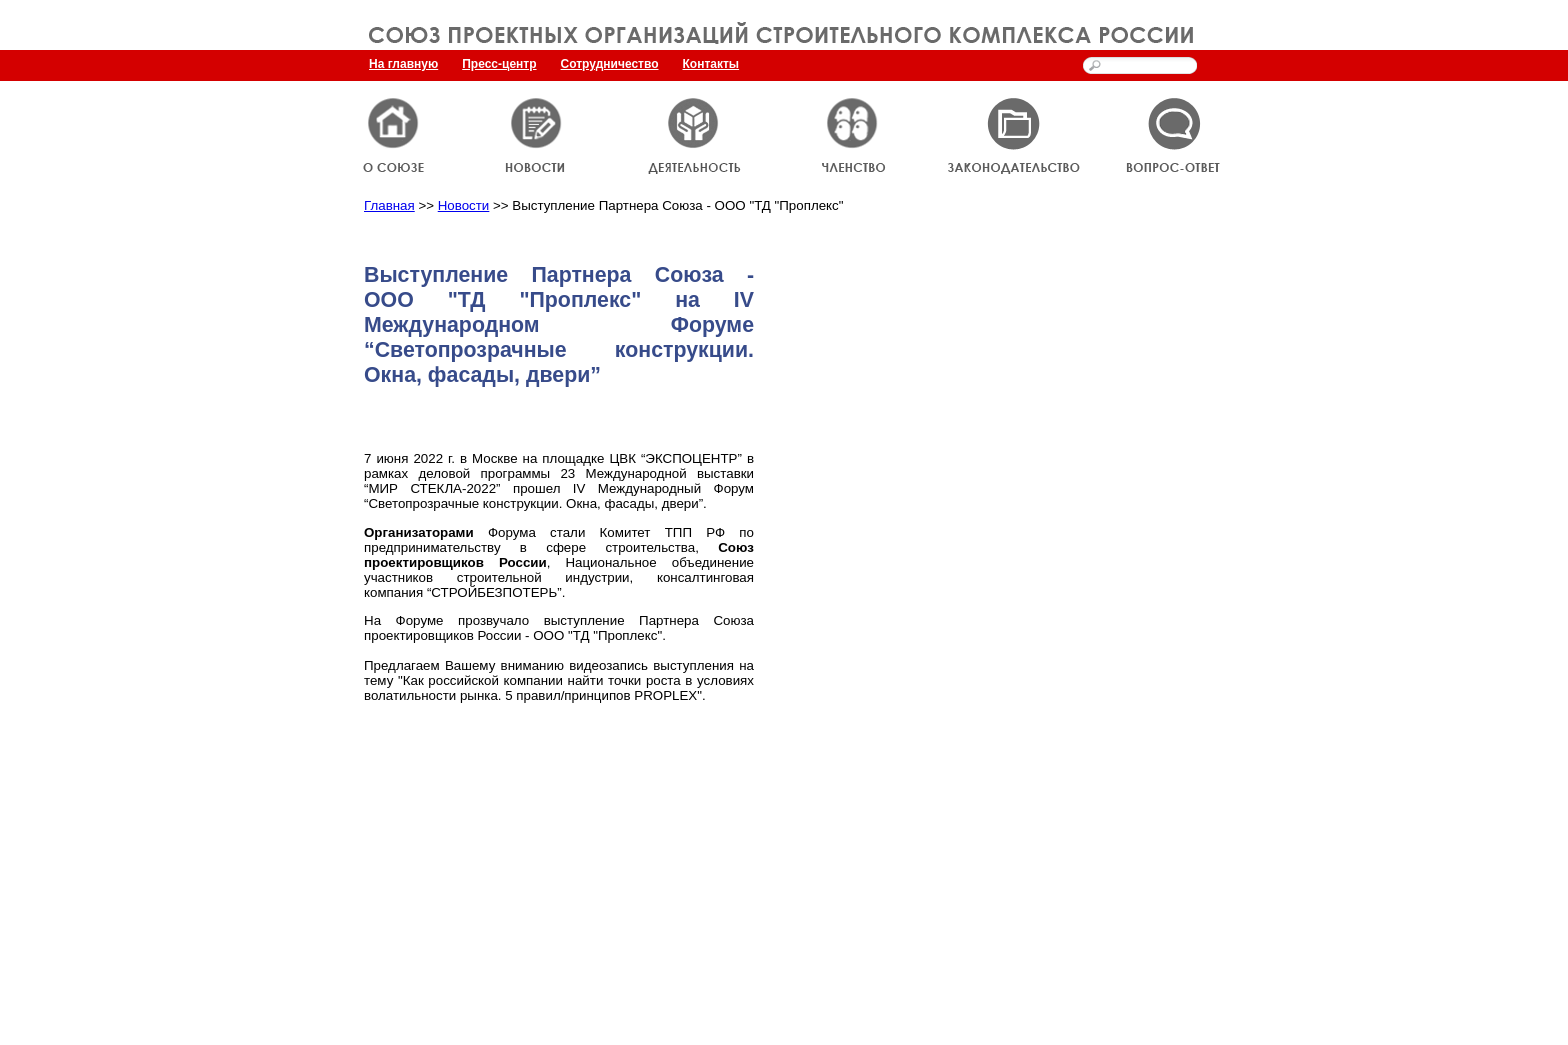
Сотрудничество (610, 64)
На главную (403, 64)
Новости (464, 205)
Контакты (711, 64)
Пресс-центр (499, 64)
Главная (389, 205)
